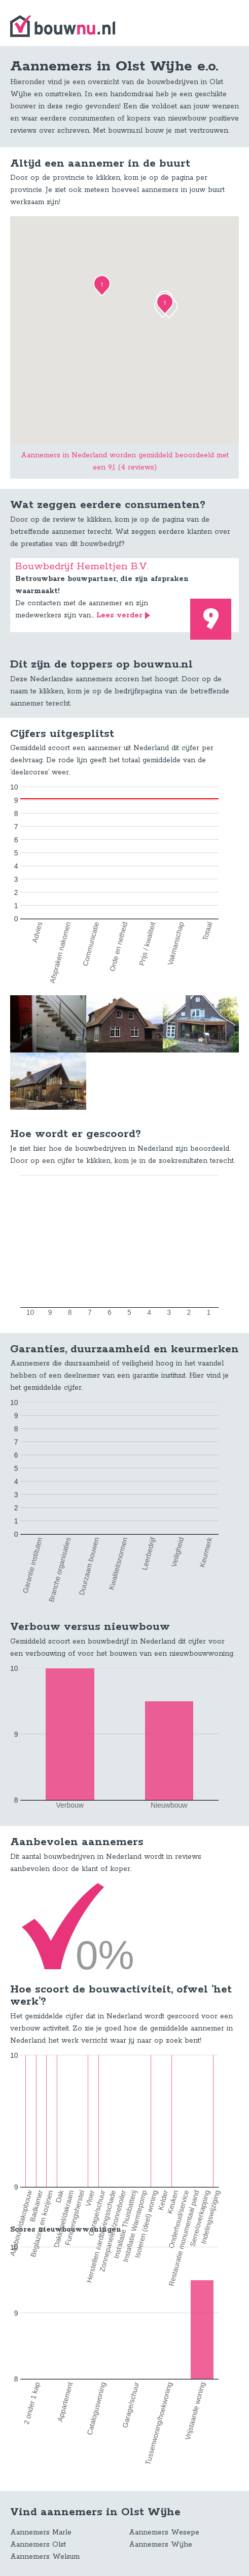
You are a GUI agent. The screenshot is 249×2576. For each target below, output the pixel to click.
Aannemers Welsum (45, 2556)
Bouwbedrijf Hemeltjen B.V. (81, 566)
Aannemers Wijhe (160, 2544)
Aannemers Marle (41, 2532)
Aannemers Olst (38, 2544)
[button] (102, 285)
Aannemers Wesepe (164, 2532)
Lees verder (119, 615)
